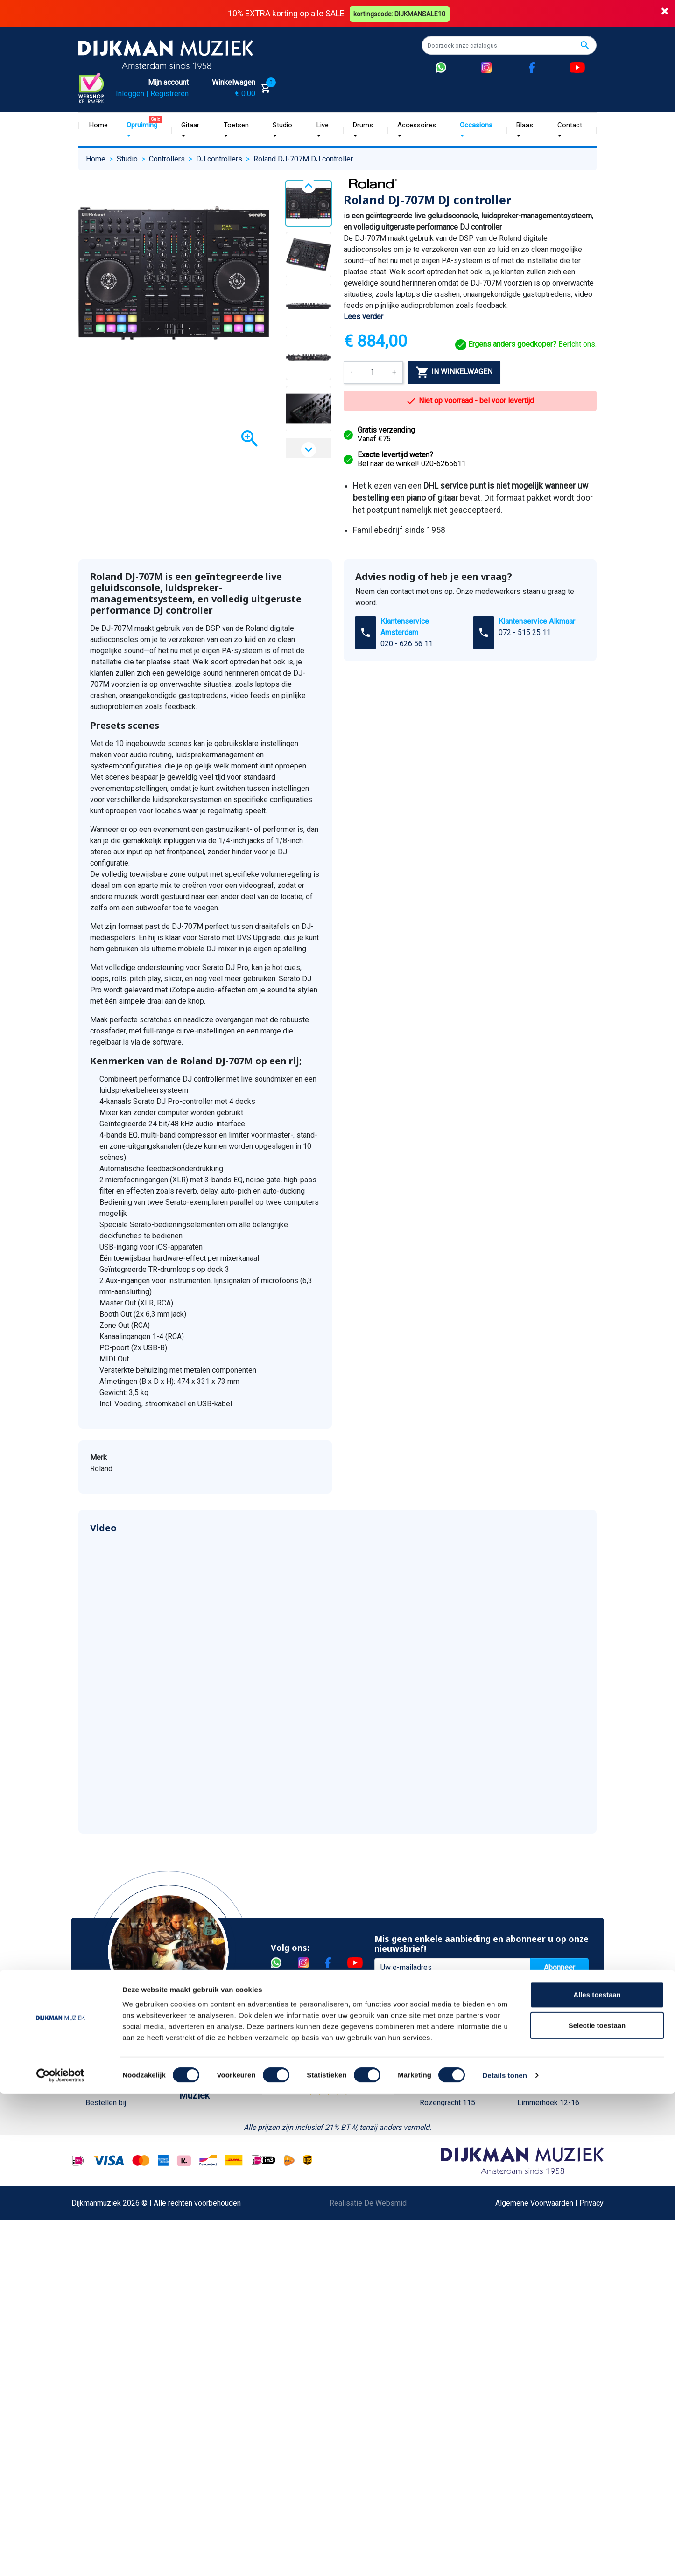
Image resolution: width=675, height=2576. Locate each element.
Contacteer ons (110, 2445)
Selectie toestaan (597, 2508)
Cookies (98, 2371)
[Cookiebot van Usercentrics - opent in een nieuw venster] (60, 2558)
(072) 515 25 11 (553, 2132)
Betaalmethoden (112, 2132)
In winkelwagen (453, 372)
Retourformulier (110, 2356)
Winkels (192, 2191)
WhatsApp (102, 2341)
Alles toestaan (597, 2477)
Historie (192, 2132)
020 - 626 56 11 (406, 643)
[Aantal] (373, 372)
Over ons (194, 2117)
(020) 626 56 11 (455, 2132)
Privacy (97, 2296)
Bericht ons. (526, 344)
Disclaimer (102, 2281)
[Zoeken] (509, 45)
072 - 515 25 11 (525, 632)
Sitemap (192, 2176)
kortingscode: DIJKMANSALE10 (401, 13)
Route (438, 2161)
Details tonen (504, 2558)
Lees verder (363, 316)
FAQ (92, 2236)
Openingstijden (453, 2147)
